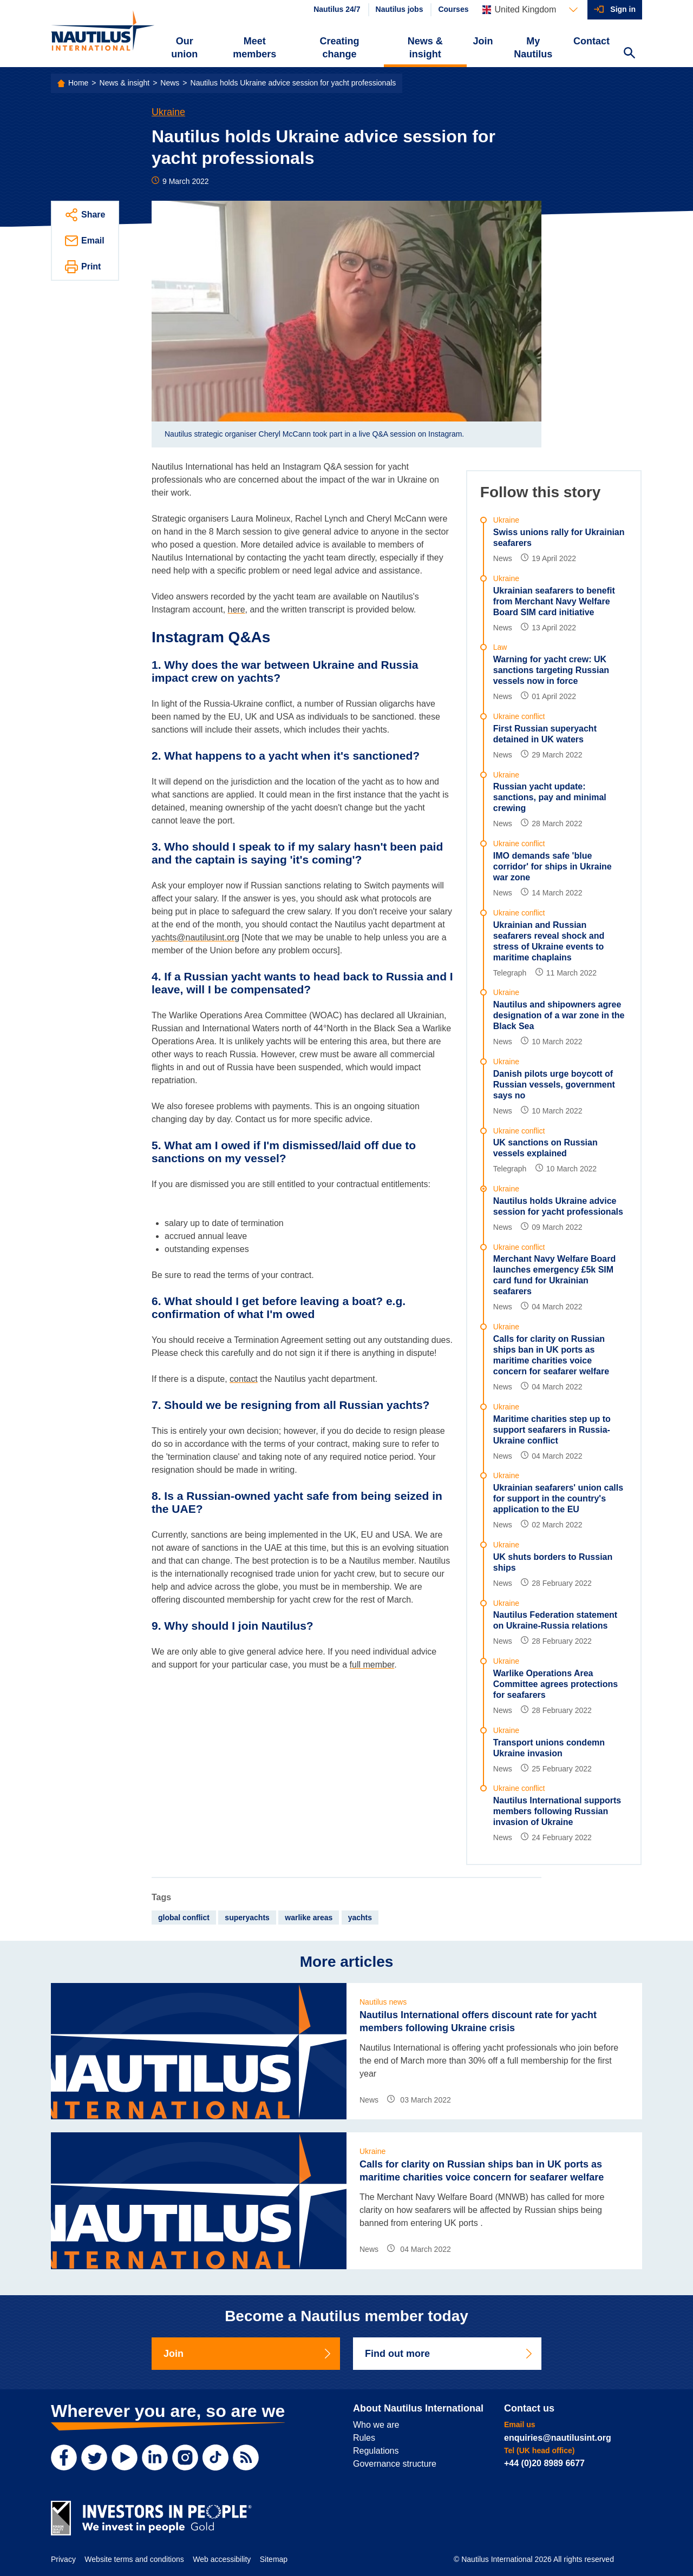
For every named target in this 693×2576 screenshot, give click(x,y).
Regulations (376, 2450)
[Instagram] (185, 2457)
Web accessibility (222, 2559)
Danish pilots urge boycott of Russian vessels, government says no (554, 1084)
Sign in (623, 9)
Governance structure (394, 2463)
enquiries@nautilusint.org (557, 2437)
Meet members (254, 48)
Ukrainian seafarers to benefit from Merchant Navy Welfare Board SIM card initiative (554, 601)
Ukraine (168, 112)
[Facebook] (64, 2457)
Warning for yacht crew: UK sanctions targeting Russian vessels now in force (551, 670)
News (169, 82)
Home (78, 82)
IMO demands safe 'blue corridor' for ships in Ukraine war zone (552, 866)
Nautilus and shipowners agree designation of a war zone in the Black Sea (559, 1015)
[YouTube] (125, 2457)
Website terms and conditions (134, 2559)
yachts (360, 1917)
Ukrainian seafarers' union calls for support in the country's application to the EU (558, 1498)
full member (372, 1664)
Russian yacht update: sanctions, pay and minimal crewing (549, 797)
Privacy (63, 2559)
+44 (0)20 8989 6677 (544, 2463)
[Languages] (530, 9)
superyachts (247, 1917)
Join (483, 41)
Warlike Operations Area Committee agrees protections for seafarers (555, 1684)
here (236, 609)
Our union (184, 48)
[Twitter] (94, 2457)
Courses (453, 9)
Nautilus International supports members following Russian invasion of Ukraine (557, 1811)
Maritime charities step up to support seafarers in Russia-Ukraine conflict (552, 1429)
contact (244, 1378)
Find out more (449, 2353)
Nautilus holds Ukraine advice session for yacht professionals (293, 82)
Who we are (376, 2424)
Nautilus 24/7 (336, 9)
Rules (364, 2437)
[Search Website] (629, 54)
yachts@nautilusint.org (195, 937)
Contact (591, 41)
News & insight (425, 48)
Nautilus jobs (399, 9)
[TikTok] (215, 2457)
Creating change (339, 48)
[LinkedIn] (155, 2457)
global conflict (184, 1917)
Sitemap (273, 2559)
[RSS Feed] (246, 2457)
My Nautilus (533, 48)
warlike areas (308, 1917)
